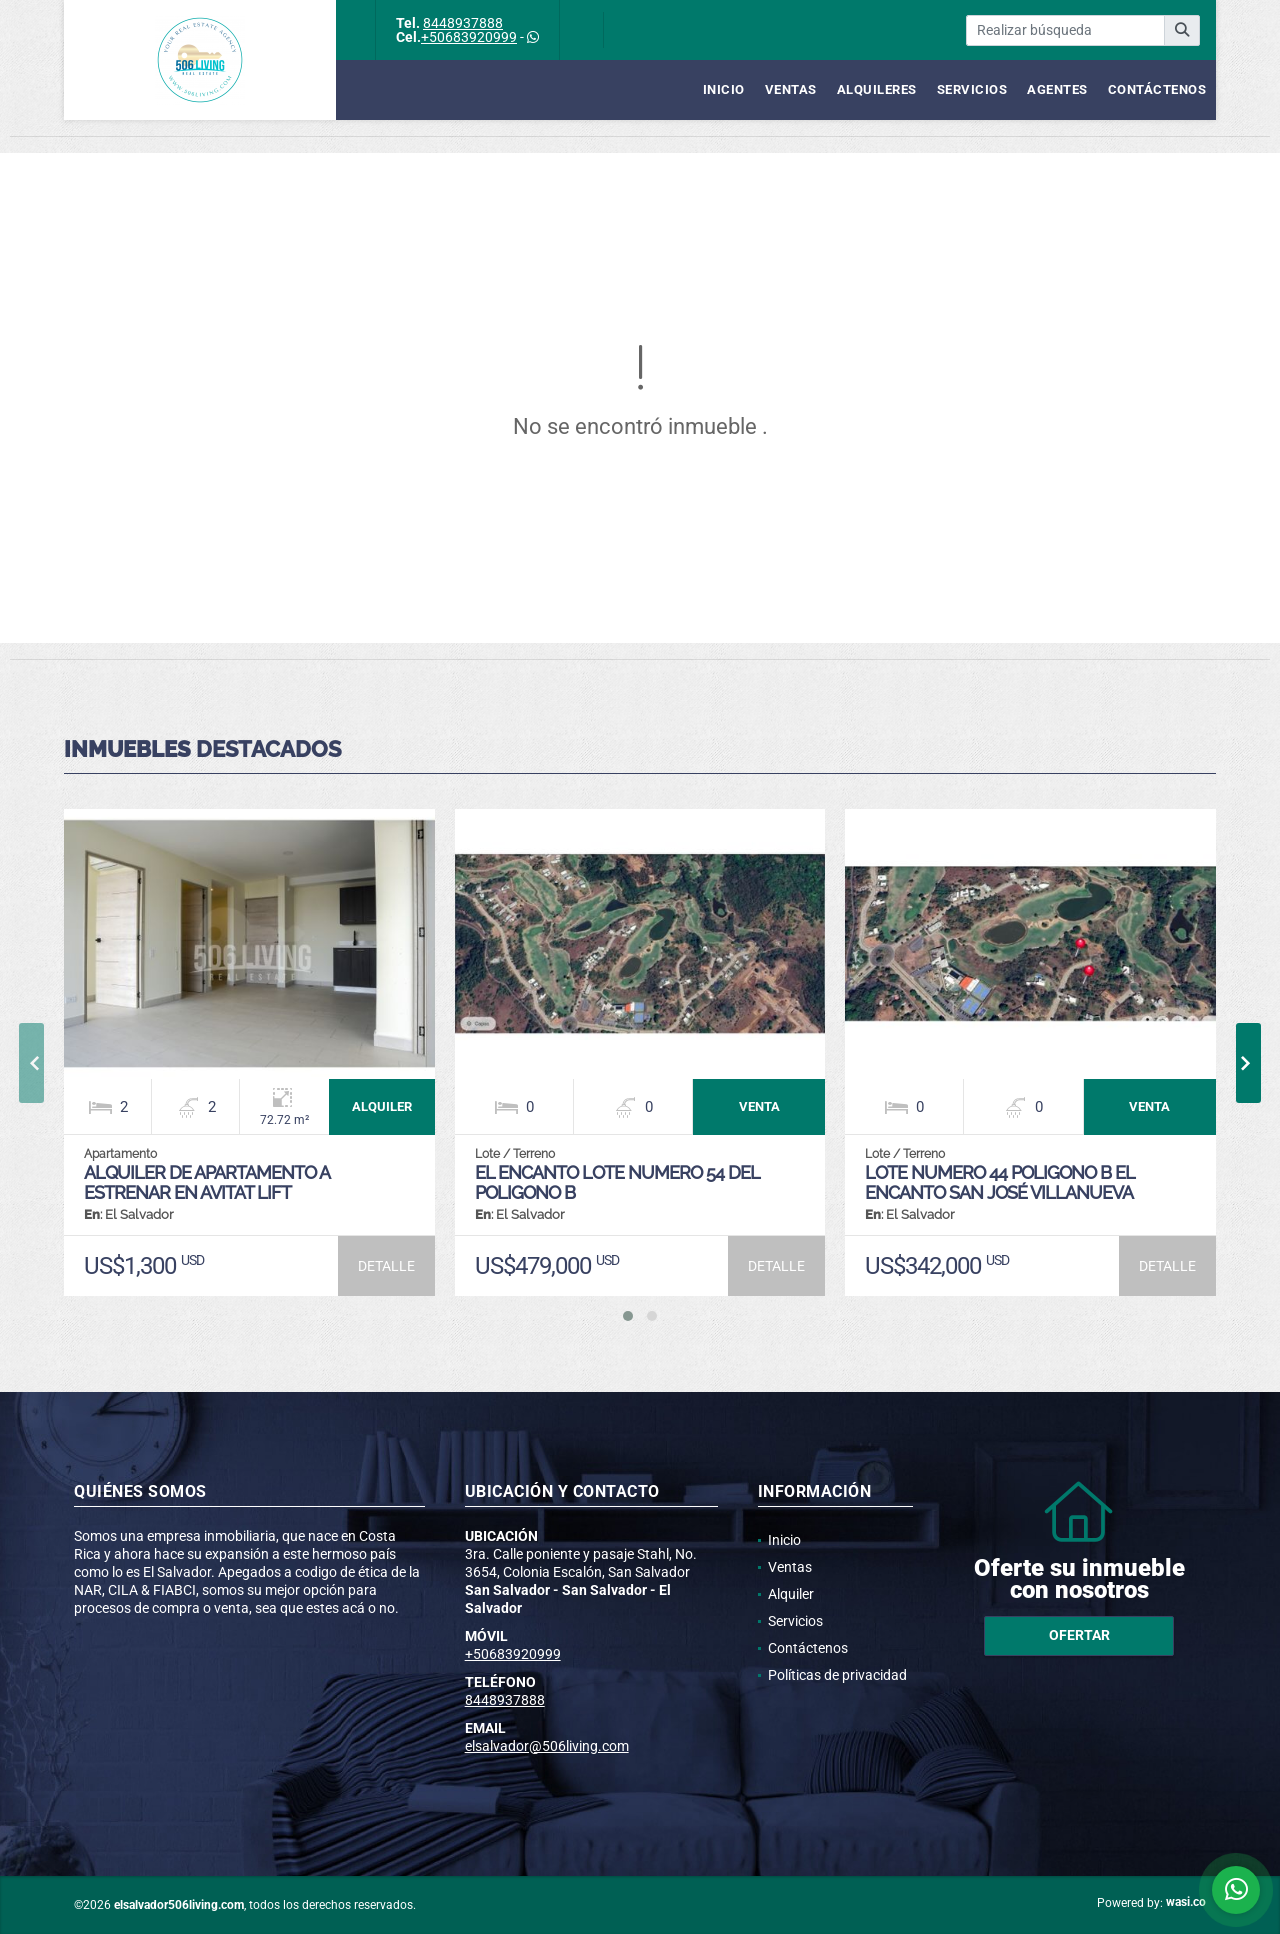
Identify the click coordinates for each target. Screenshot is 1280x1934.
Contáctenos (1157, 89)
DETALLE (386, 1266)
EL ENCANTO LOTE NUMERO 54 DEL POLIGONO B (617, 1182)
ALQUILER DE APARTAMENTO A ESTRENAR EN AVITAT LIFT (206, 1182)
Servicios (972, 89)
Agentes (1057, 89)
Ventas (791, 89)
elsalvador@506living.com (547, 1746)
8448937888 (463, 23)
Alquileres (877, 89)
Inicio (724, 89)
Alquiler (791, 1594)
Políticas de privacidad (837, 1675)
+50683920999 (469, 37)
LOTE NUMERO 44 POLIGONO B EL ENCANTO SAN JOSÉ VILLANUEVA (999, 1182)
